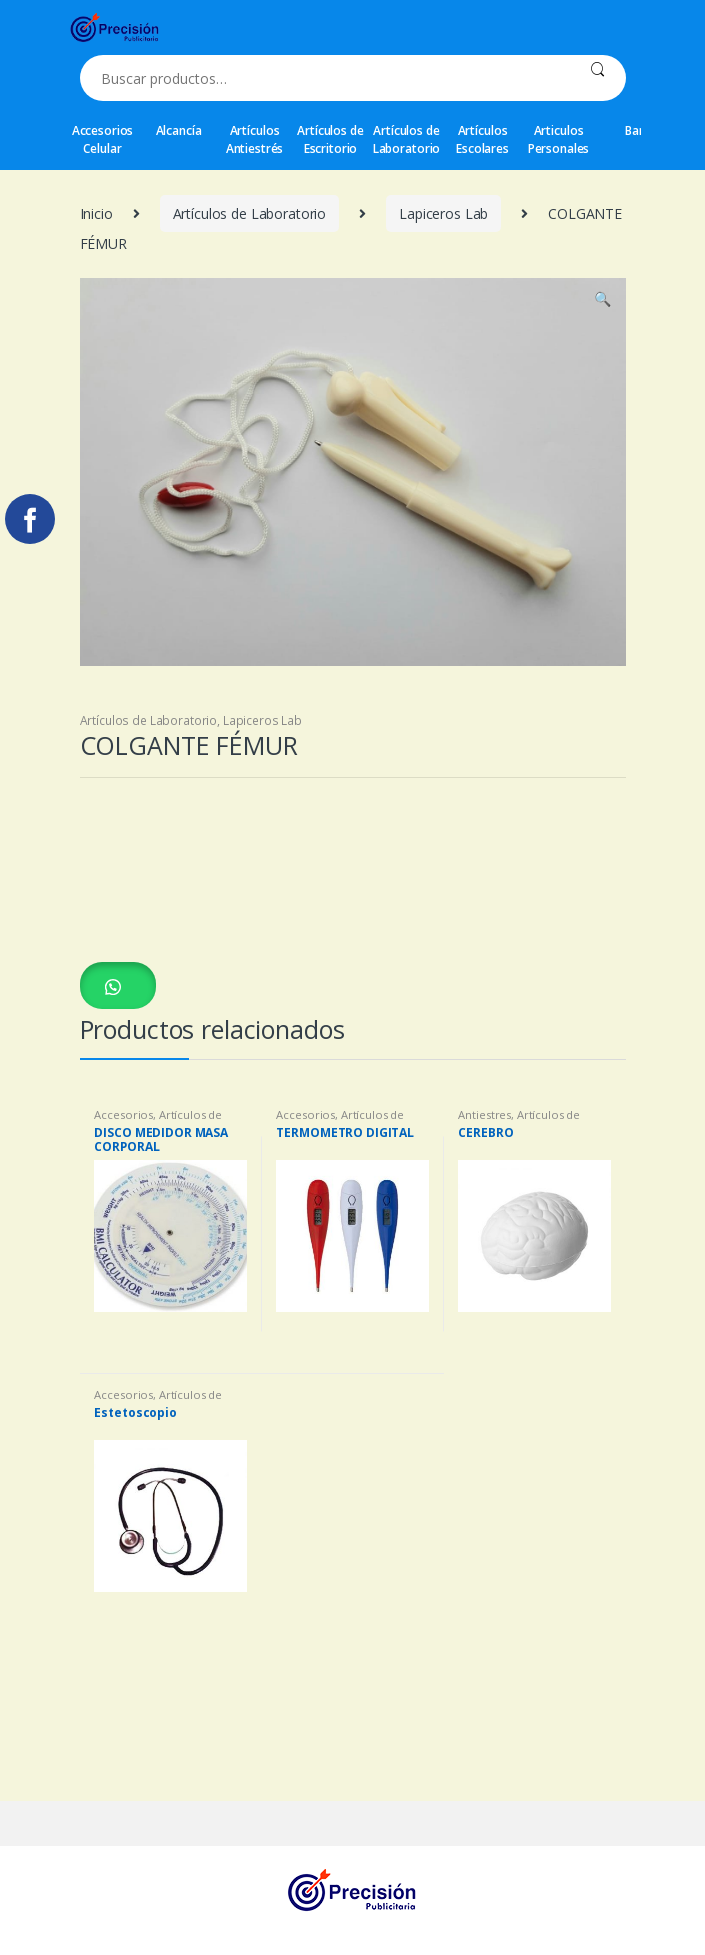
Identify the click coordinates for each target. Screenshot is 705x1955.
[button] (118, 985)
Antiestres (484, 1114)
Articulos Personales (559, 139)
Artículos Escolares (482, 139)
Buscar (597, 78)
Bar (634, 130)
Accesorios (123, 1114)
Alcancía (179, 130)
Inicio (96, 213)
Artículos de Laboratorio (406, 139)
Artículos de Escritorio (330, 139)
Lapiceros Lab (443, 213)
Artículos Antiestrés (255, 139)
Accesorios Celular (103, 139)
